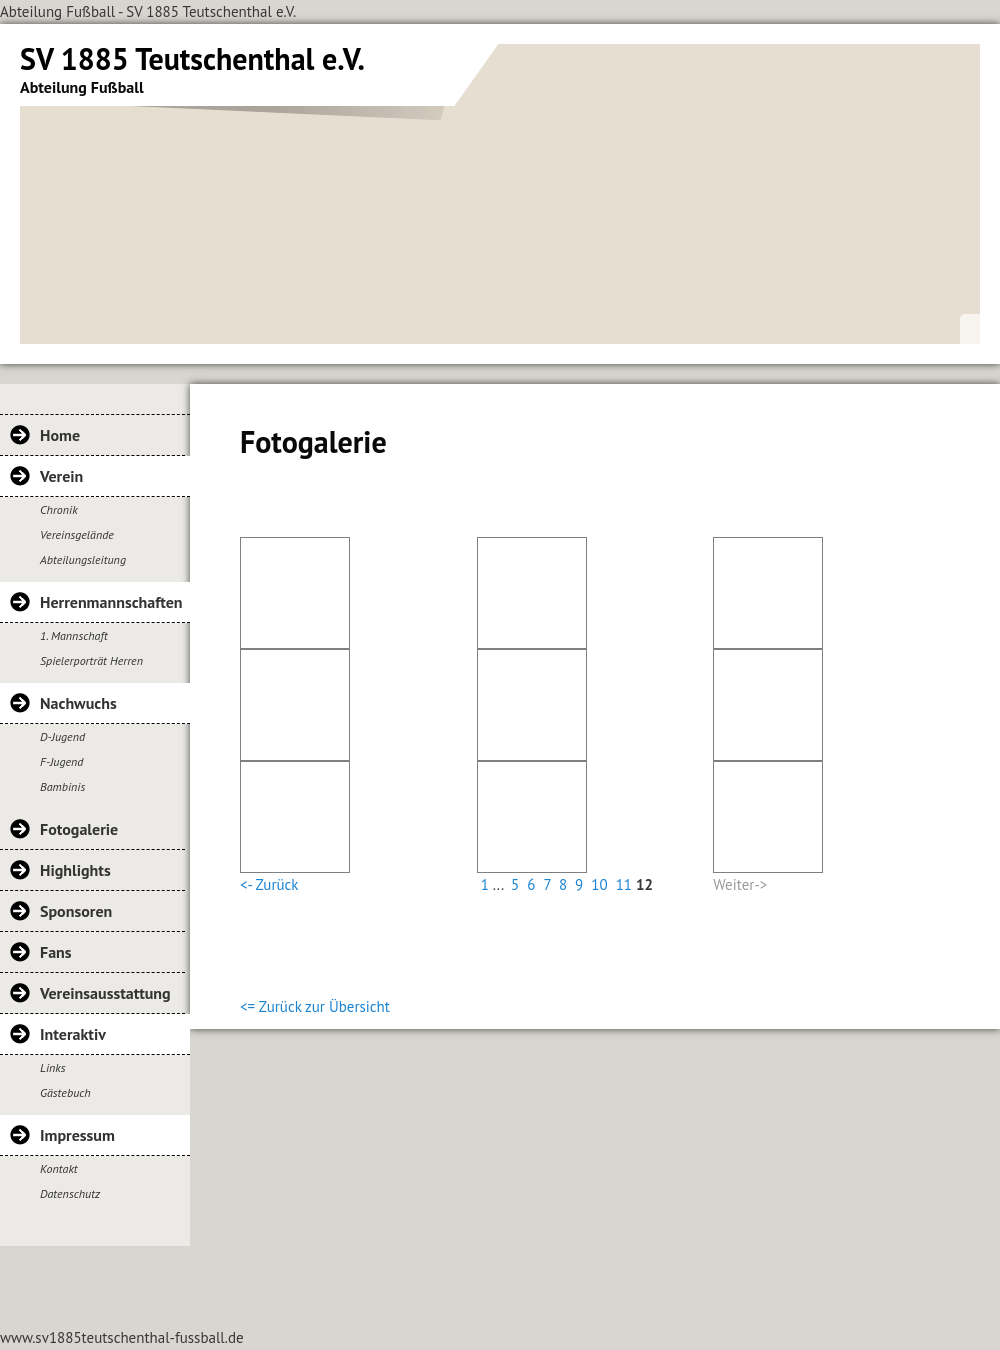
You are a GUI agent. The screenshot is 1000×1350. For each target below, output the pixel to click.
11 (624, 884)
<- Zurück (269, 884)
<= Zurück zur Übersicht (315, 1006)
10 (599, 884)
